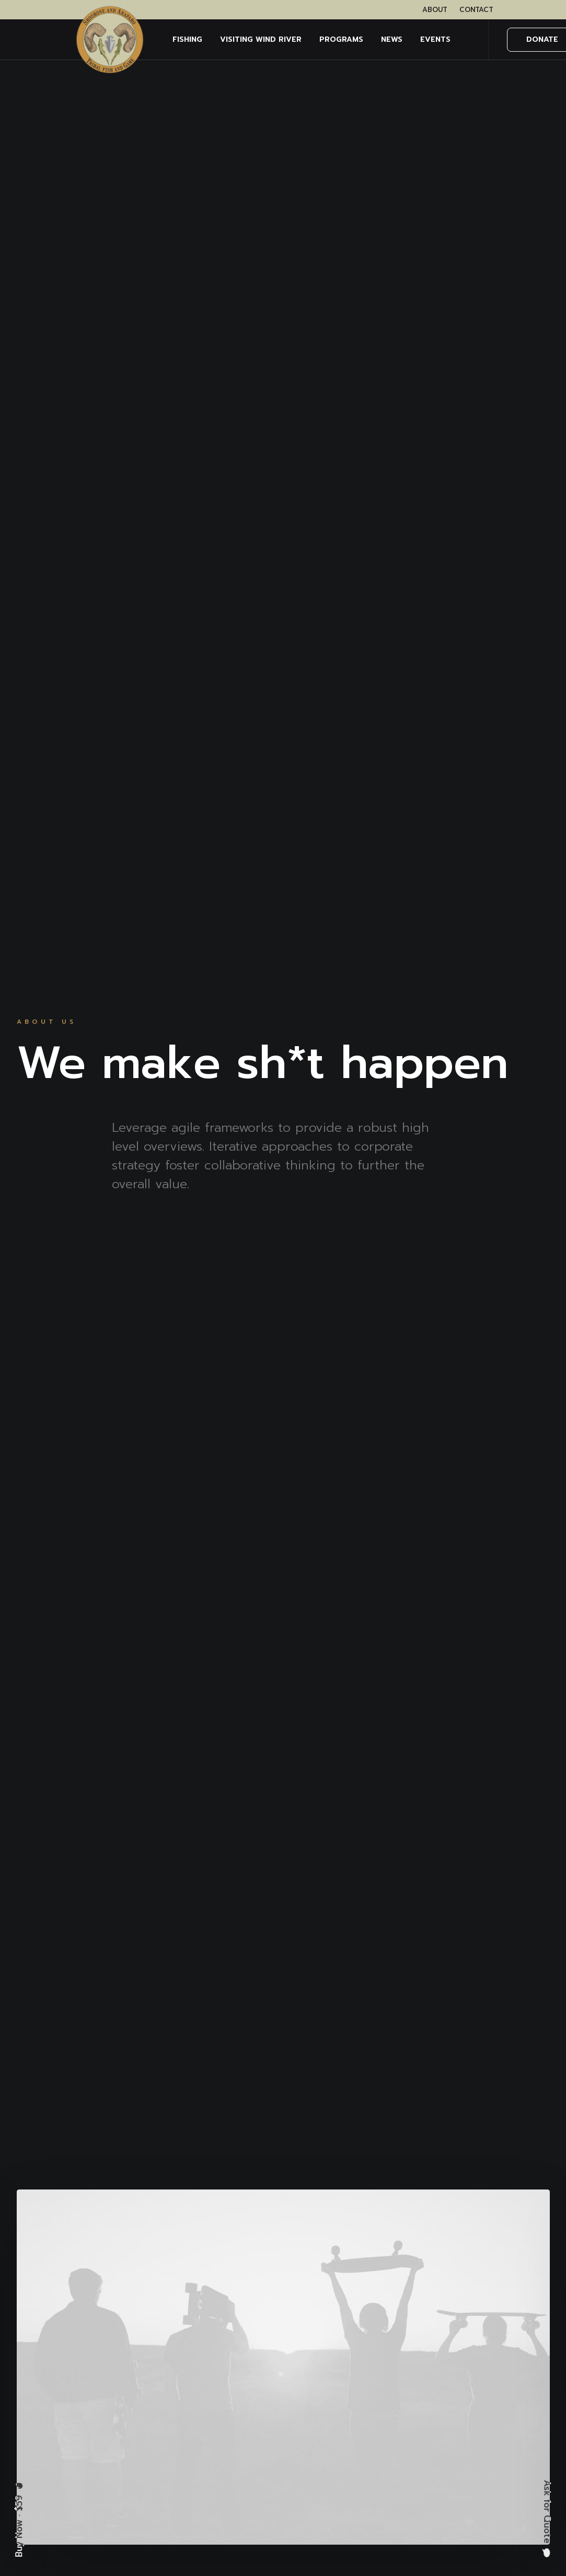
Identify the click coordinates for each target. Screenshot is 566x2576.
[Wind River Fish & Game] (109, 39)
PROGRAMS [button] (341, 39)
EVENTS (435, 39)
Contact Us (265, 2489)
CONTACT (476, 10)
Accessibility (384, 2423)
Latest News (267, 2445)
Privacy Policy (386, 2356)
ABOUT (434, 10)
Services (259, 2400)
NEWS (391, 39)
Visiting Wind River (261, 39)
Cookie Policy (386, 2400)
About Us (261, 2378)
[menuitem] (435, 9)
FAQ (250, 2467)
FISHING (187, 39)
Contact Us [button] (283, 2158)
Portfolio (260, 2423)
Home (254, 2356)
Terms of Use (386, 2378)
